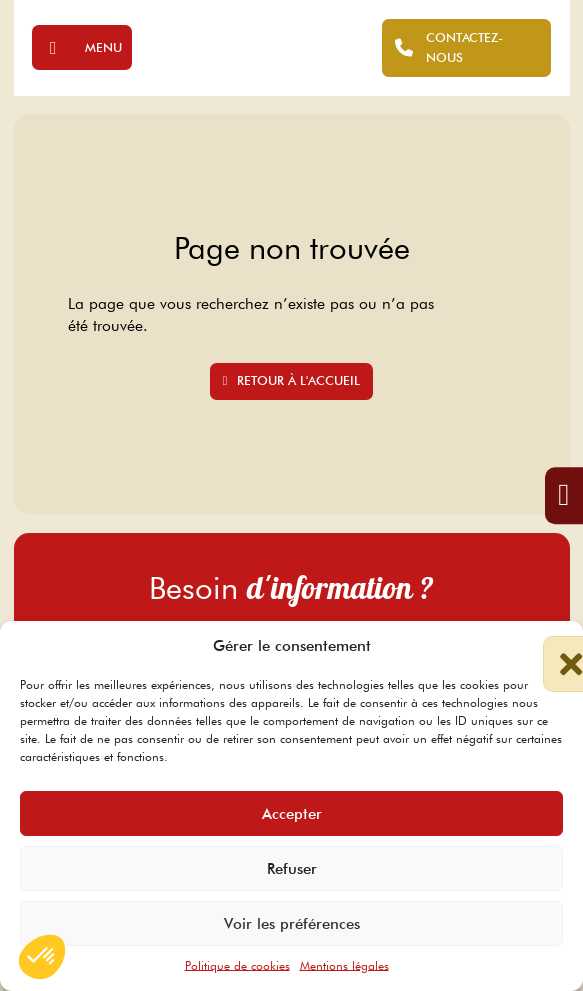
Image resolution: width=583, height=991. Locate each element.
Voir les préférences (292, 924)
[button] (553, 646)
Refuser (292, 869)
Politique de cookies (237, 965)
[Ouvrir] (82, 47)
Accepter (292, 814)
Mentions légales (344, 965)
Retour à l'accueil (292, 380)
